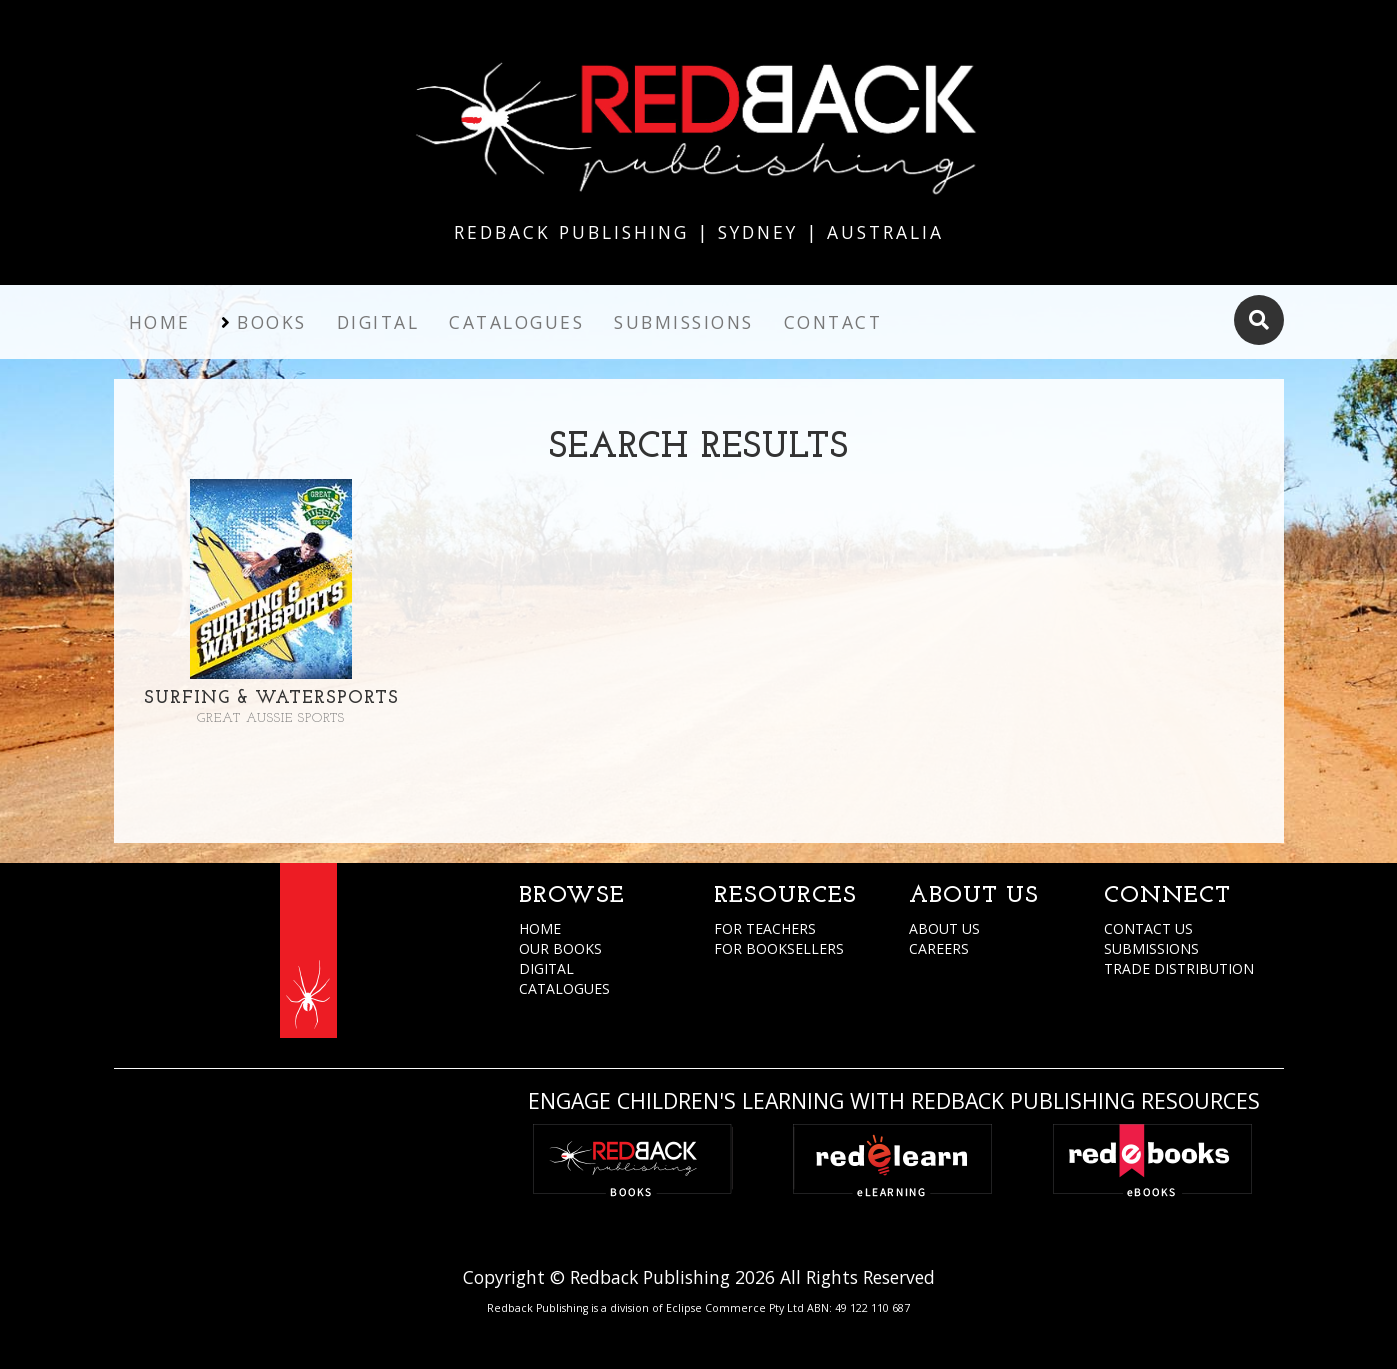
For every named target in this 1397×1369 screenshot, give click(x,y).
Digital (378, 322)
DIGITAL (546, 968)
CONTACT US (1148, 928)
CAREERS (939, 948)
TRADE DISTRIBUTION (1179, 968)
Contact (833, 322)
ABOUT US (944, 928)
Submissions (684, 322)
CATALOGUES (564, 988)
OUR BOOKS (560, 948)
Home (160, 322)
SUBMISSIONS (1151, 948)
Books (272, 322)
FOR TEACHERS (765, 928)
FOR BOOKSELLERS (779, 948)
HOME (540, 928)
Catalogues (516, 322)
